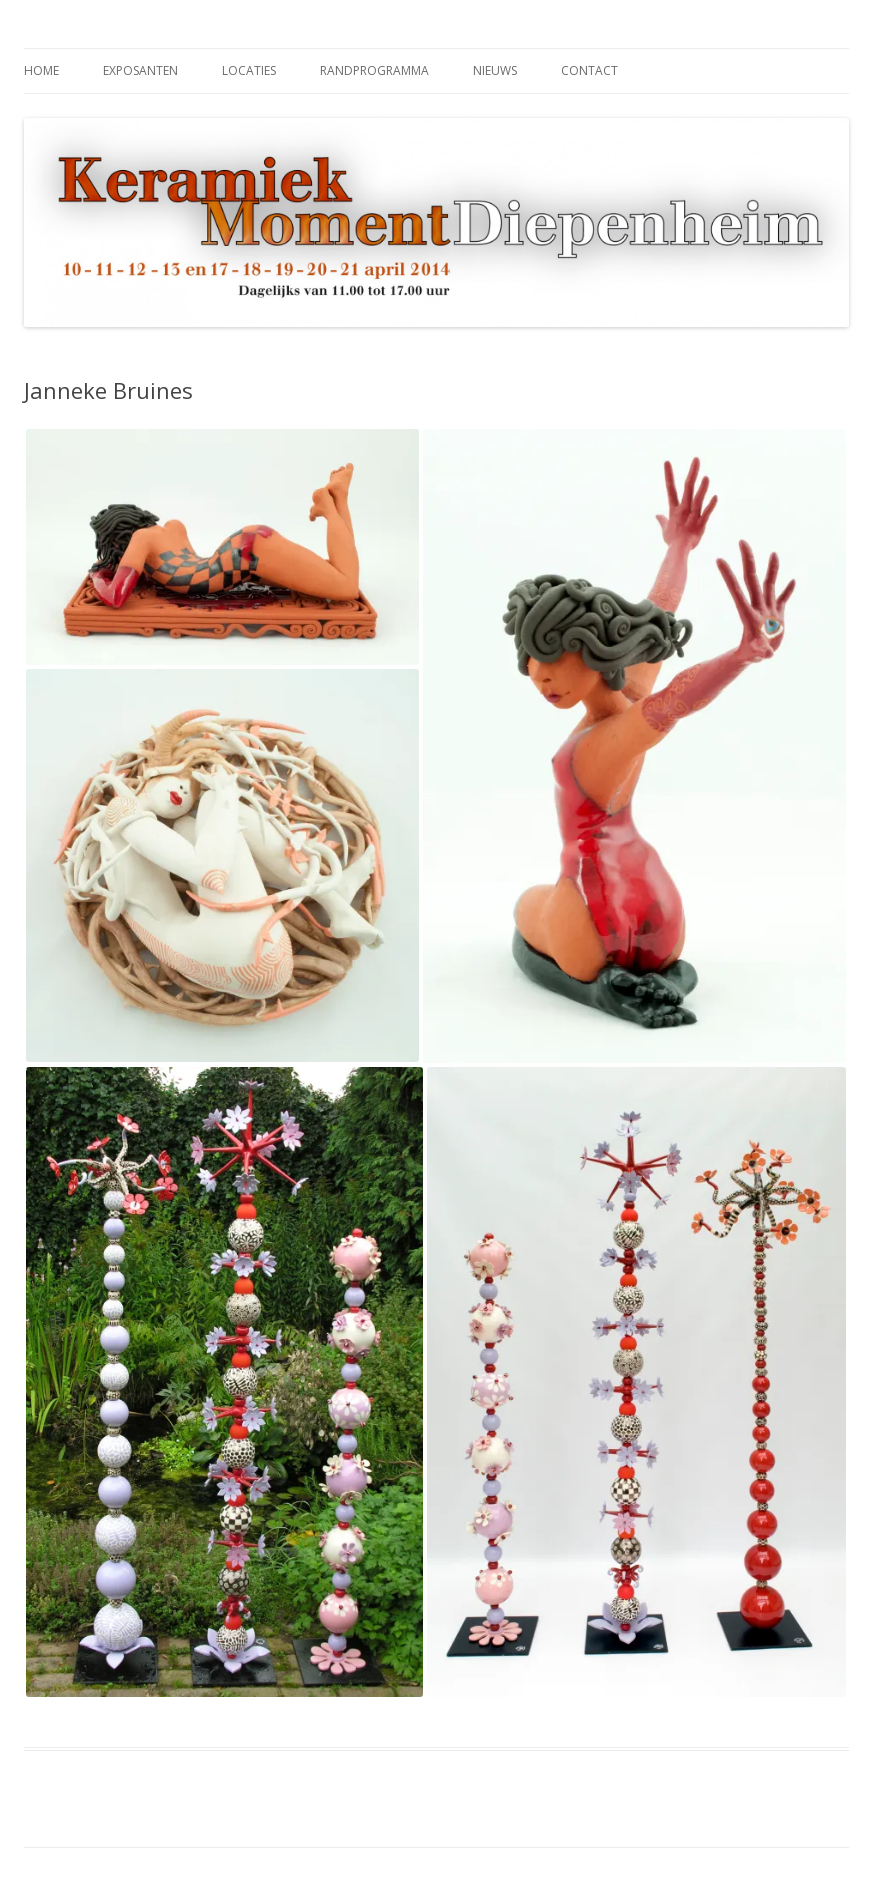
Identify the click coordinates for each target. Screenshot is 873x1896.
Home (41, 70)
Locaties (249, 70)
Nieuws (495, 70)
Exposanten (140, 70)
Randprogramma (374, 70)
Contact (589, 70)
